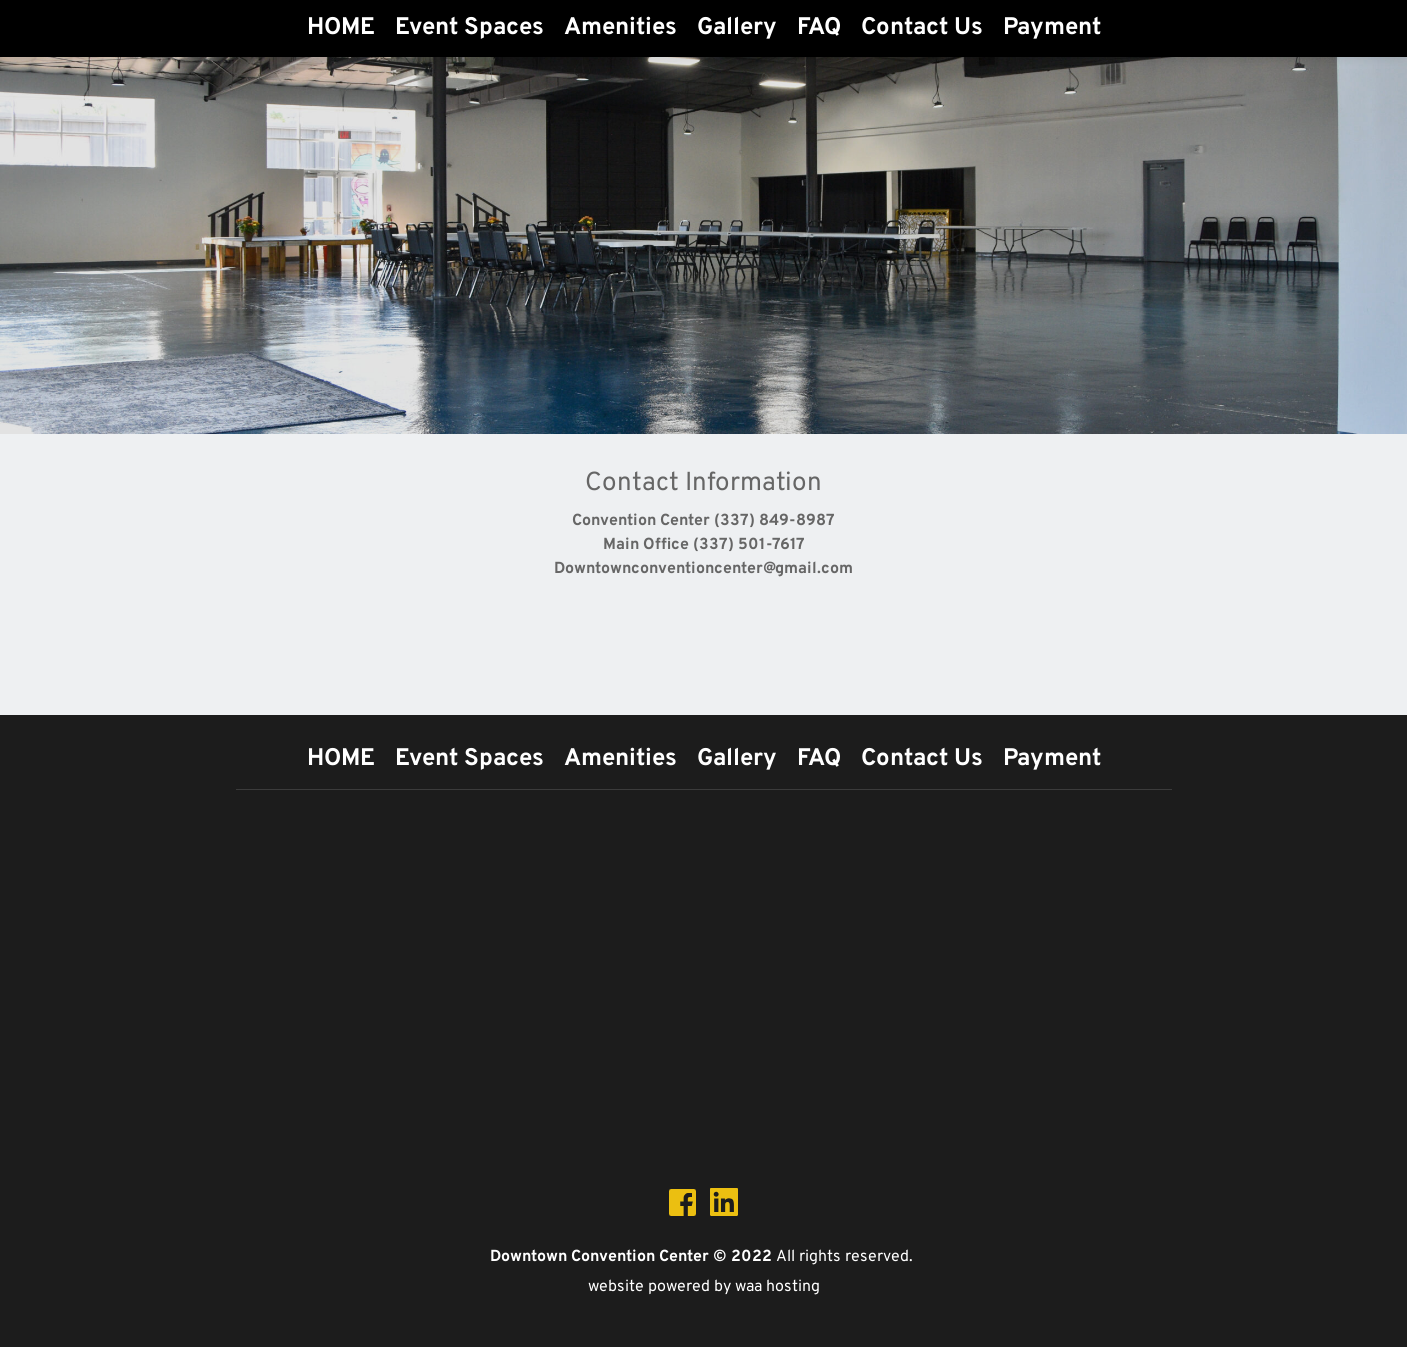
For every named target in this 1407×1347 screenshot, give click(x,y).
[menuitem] (341, 28)
